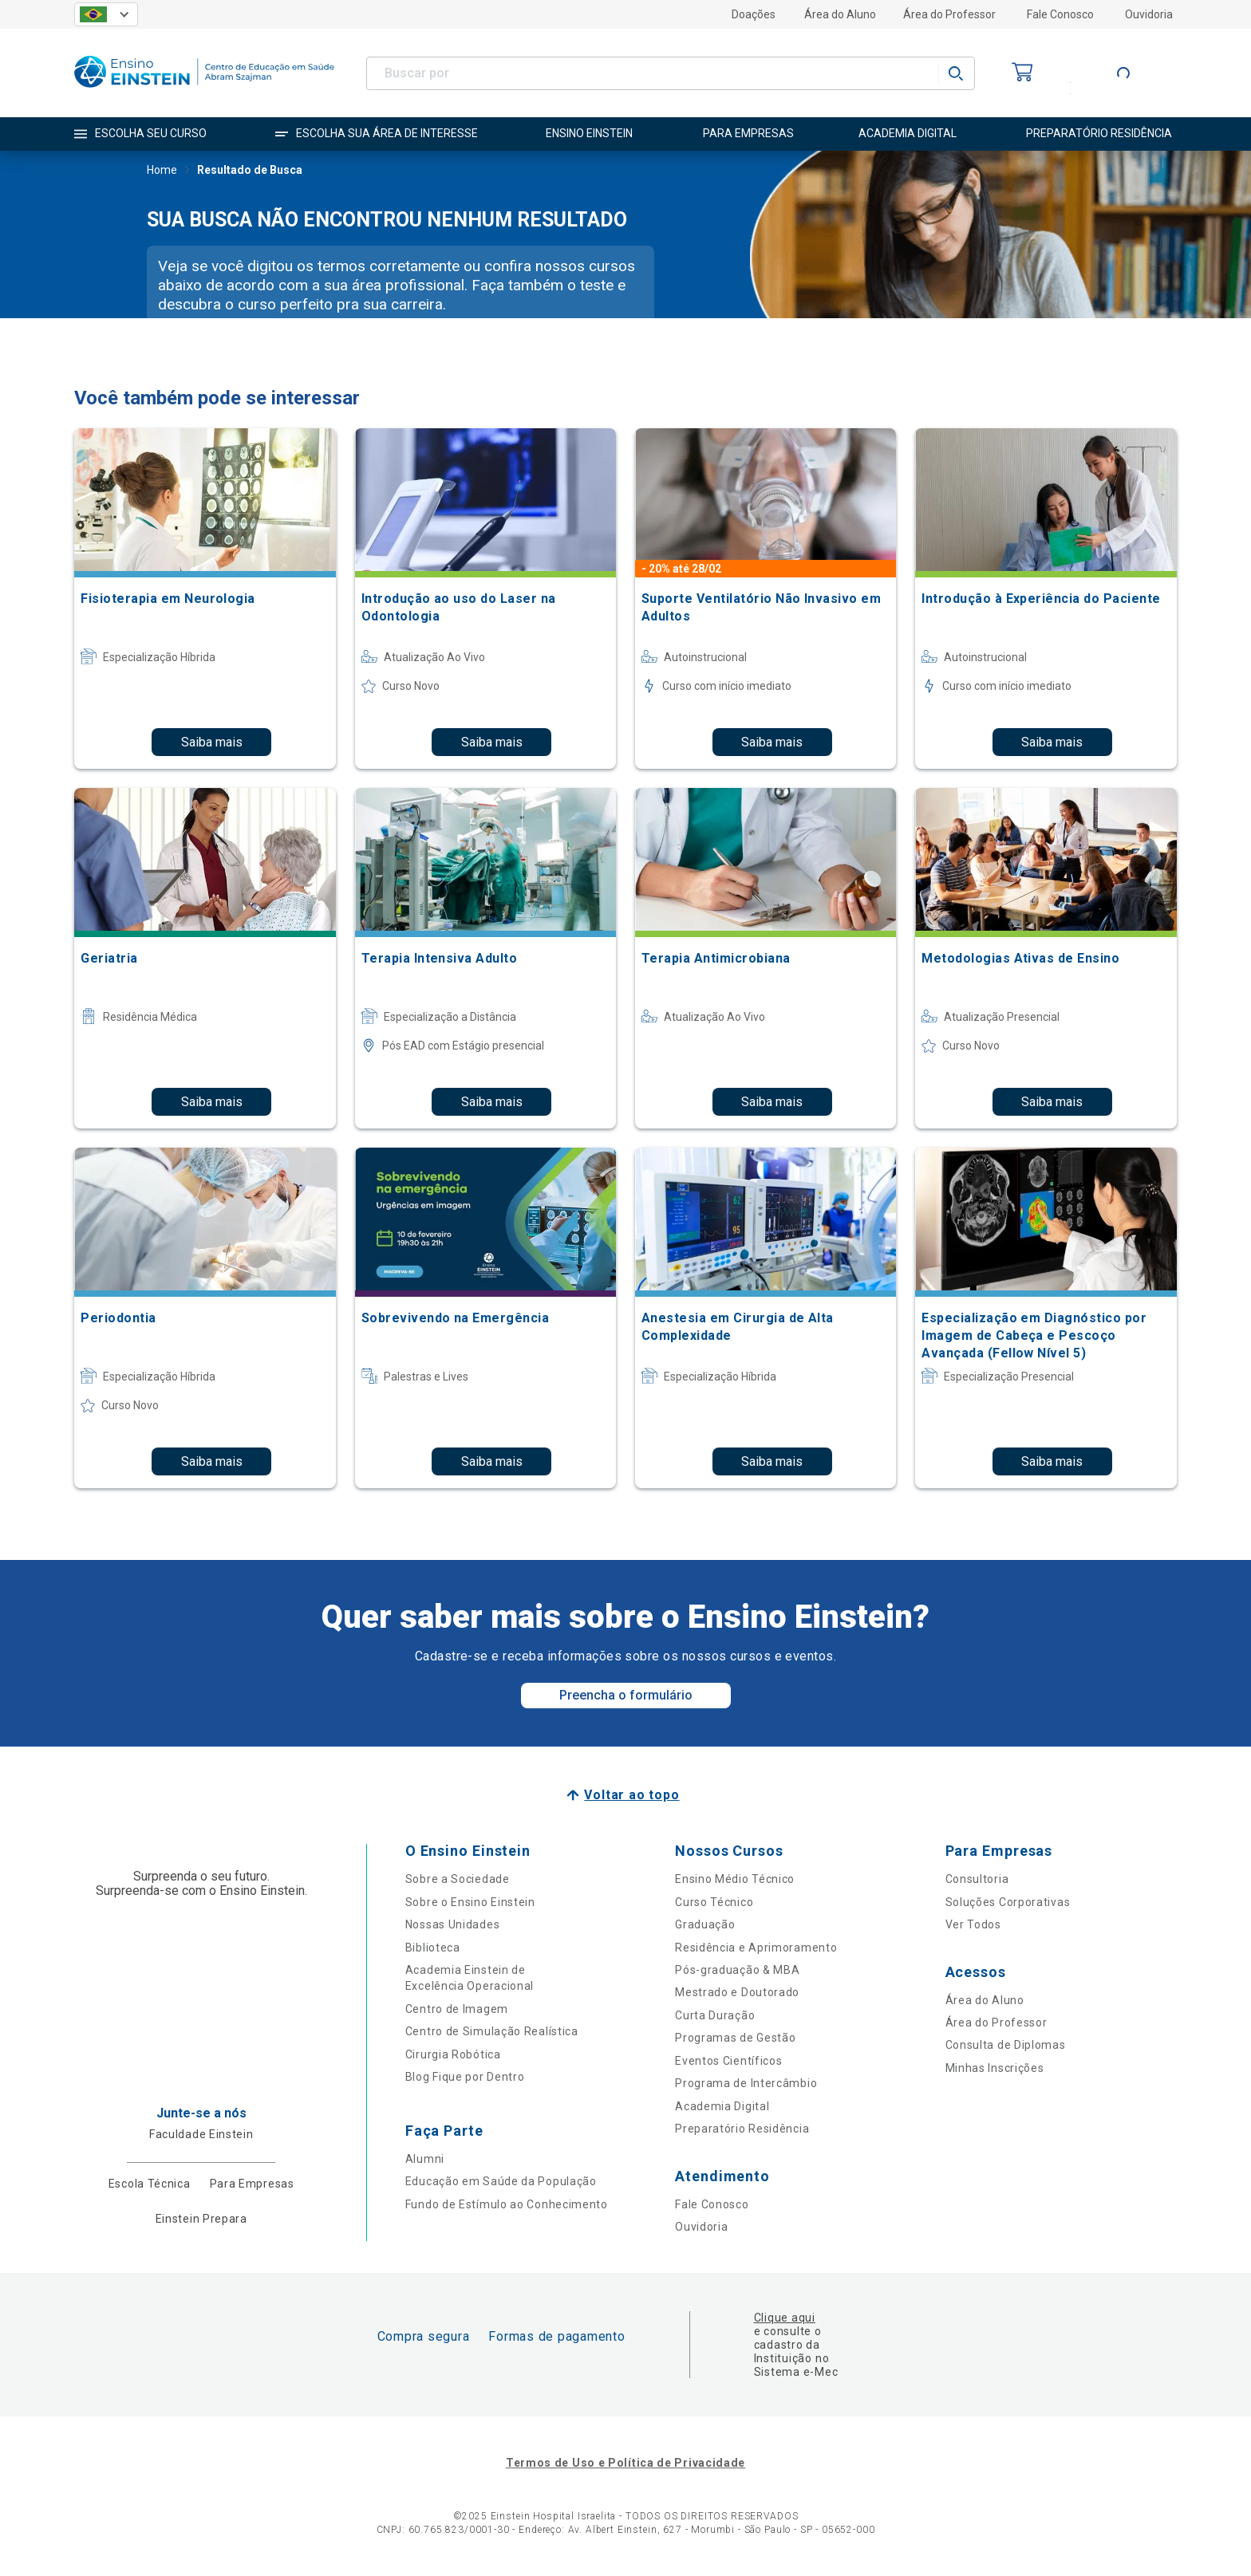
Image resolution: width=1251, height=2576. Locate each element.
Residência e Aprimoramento (756, 1947)
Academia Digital (722, 2106)
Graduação (705, 1924)
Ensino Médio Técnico (735, 1879)
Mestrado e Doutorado (737, 1992)
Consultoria (977, 1879)
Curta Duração (715, 2015)
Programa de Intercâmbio (746, 2083)
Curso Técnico (714, 1902)
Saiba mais (212, 742)
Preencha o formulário (626, 1695)
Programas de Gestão (735, 2037)
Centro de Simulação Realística (491, 2031)
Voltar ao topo (631, 1794)
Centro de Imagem (456, 2009)
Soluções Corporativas (1008, 1902)
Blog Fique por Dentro (465, 2076)
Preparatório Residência (742, 2128)
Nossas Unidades (452, 1924)
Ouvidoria (1149, 14)
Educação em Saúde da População (501, 2181)
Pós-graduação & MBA (737, 1970)
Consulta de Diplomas (1005, 2044)
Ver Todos (973, 1924)
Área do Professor (949, 14)
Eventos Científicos (728, 2060)
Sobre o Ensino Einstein (470, 1902)
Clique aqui (784, 2317)
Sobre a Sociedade (457, 1879)
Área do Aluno (840, 14)
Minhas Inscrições (994, 2068)
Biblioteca (432, 1947)
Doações (753, 14)
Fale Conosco (1060, 14)
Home (162, 171)
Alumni (424, 2159)
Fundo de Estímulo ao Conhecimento (506, 2204)
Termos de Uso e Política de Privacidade (625, 2462)
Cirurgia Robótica (453, 2054)
